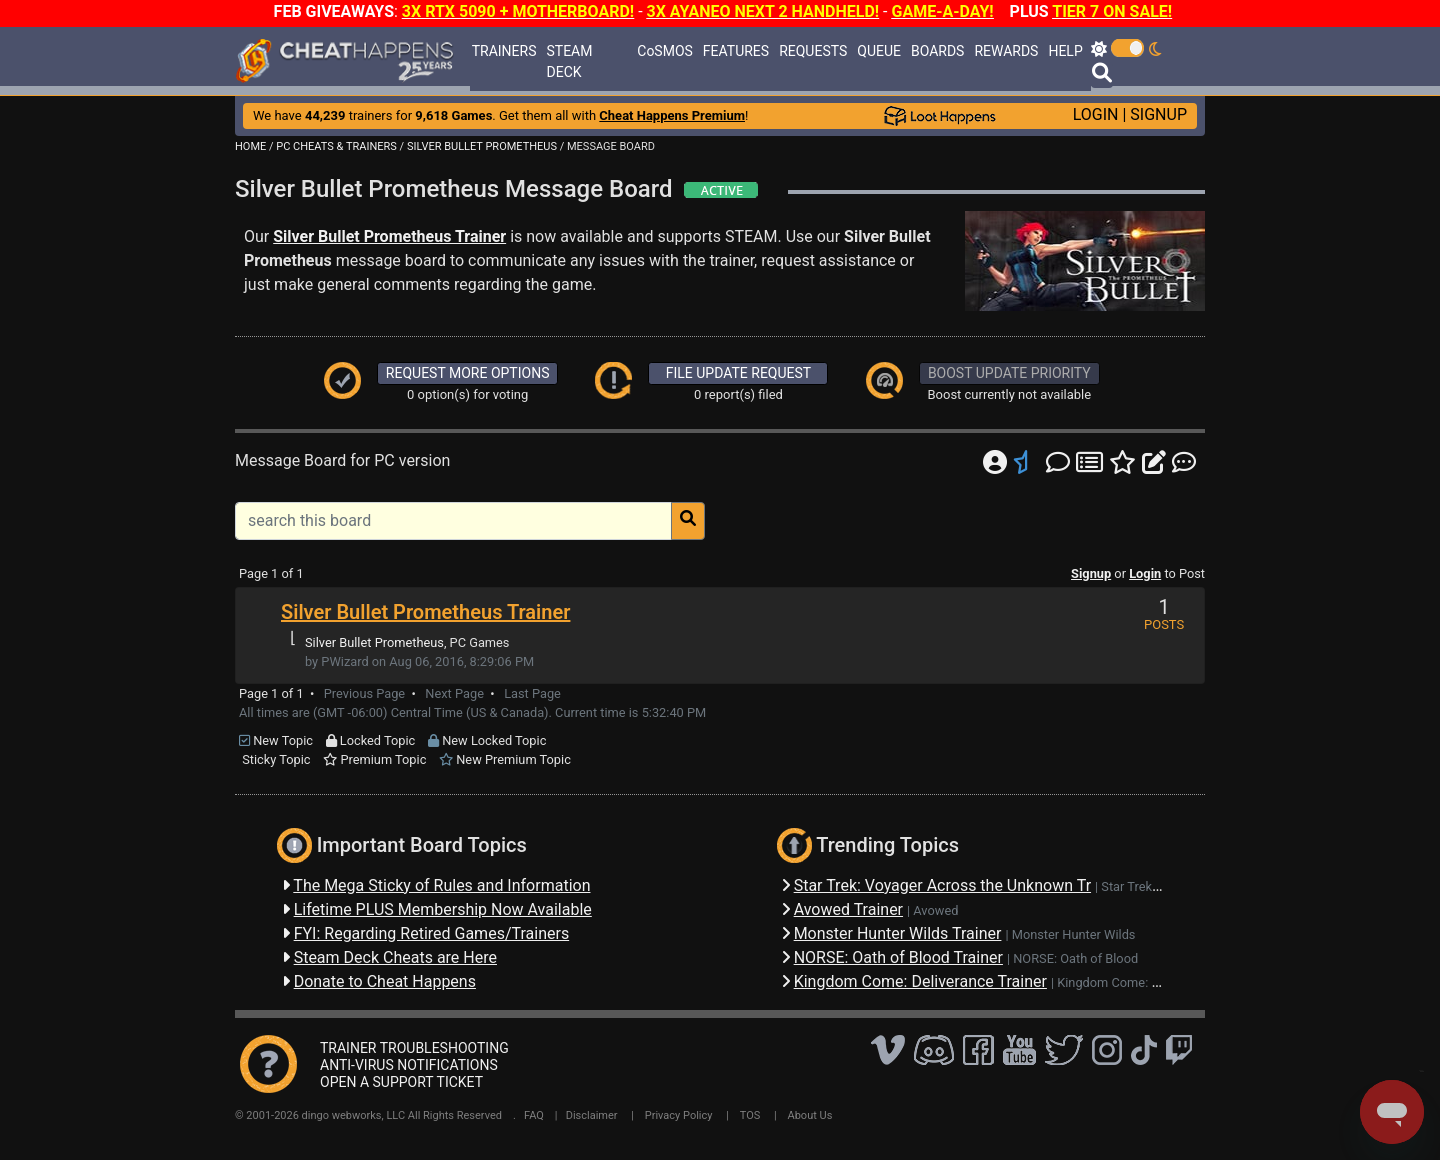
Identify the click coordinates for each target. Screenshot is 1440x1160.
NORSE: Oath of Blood (1075, 958)
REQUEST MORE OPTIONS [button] (468, 373)
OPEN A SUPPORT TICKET (401, 1082)
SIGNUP (1158, 114)
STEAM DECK (570, 61)
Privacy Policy (679, 1115)
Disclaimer (592, 1115)
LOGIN (1096, 114)
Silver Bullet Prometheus (374, 642)
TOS (750, 1115)
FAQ (534, 1115)
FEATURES (736, 51)
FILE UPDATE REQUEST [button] (738, 373)
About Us (810, 1115)
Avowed (935, 910)
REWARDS (1006, 51)
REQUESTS (813, 51)
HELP (1065, 51)
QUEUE (879, 51)
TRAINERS (504, 51)
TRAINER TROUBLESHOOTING (414, 1048)
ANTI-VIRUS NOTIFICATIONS (409, 1065)
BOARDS (937, 51)
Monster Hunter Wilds (1074, 934)
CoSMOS (665, 51)
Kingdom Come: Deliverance (1137, 982)
